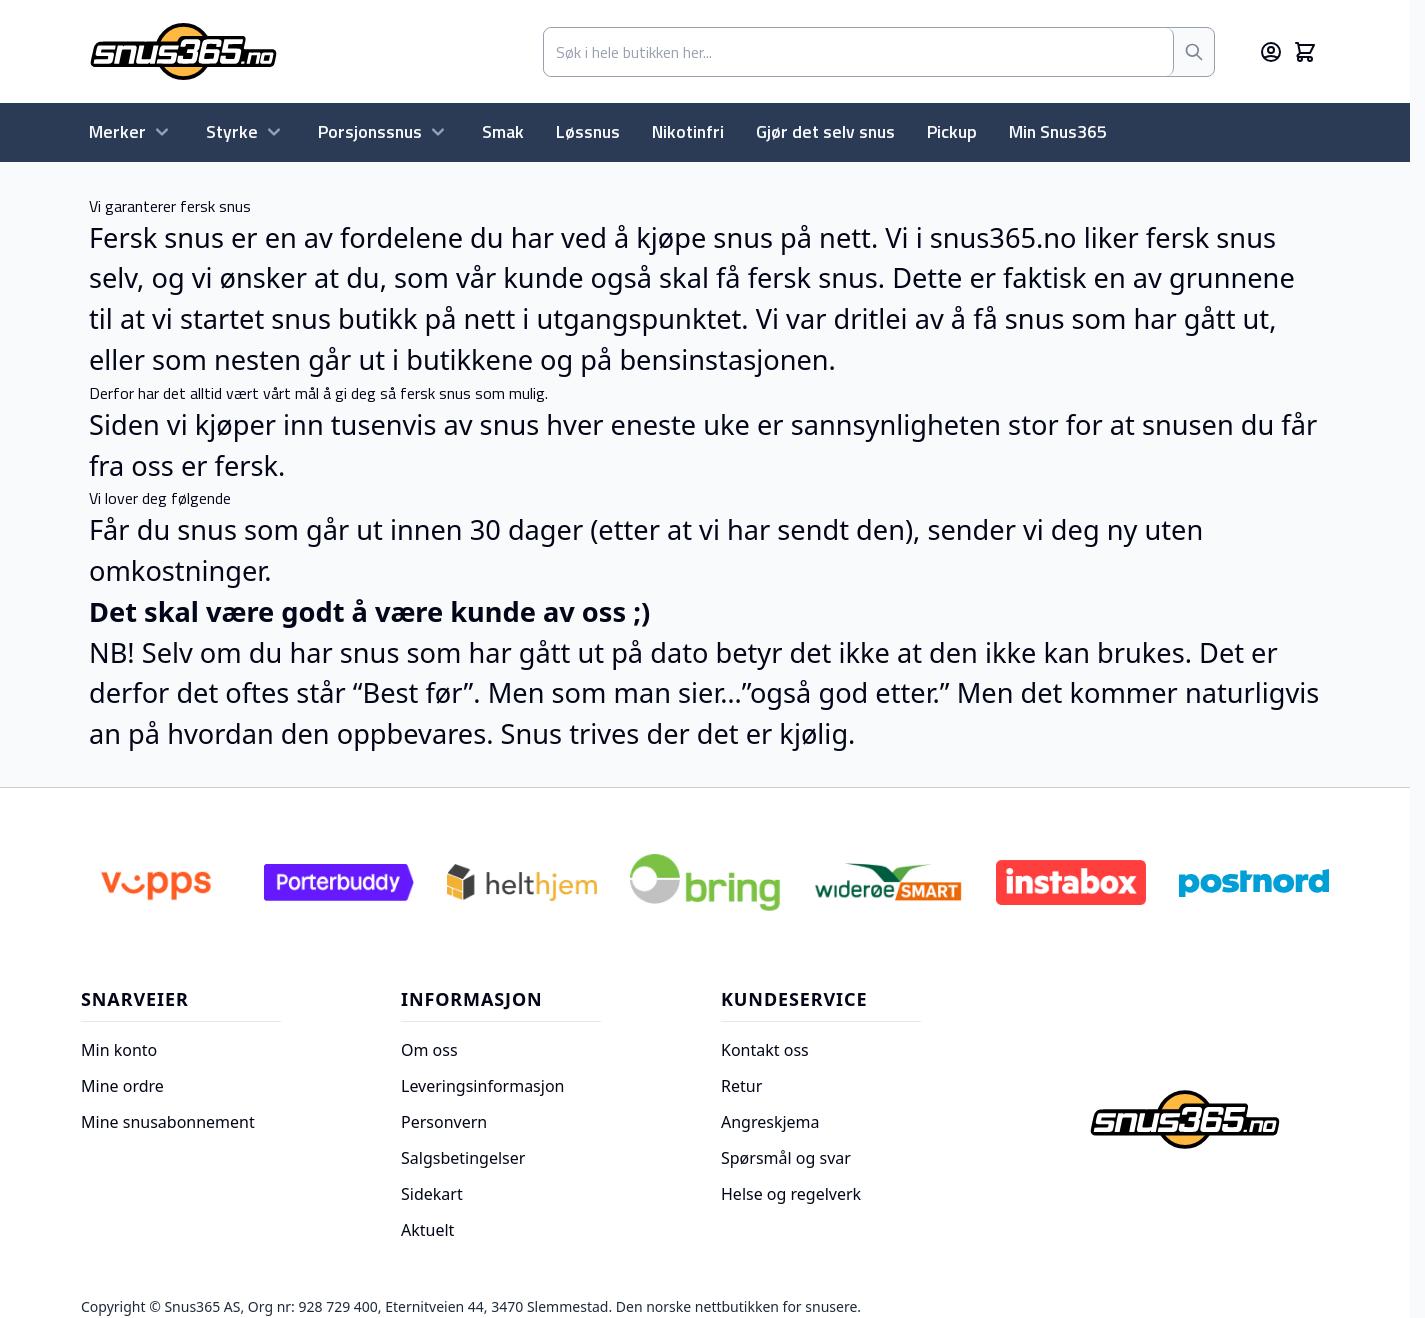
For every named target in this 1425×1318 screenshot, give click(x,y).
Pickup (952, 131)
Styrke (246, 131)
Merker (131, 131)
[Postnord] (1254, 883)
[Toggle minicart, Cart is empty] (1305, 52)
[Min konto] (1271, 52)
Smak (503, 131)
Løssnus (588, 131)
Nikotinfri (688, 131)
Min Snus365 (1058, 131)
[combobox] (859, 52)
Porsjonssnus (384, 131)
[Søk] (1194, 52)
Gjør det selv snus (825, 131)
